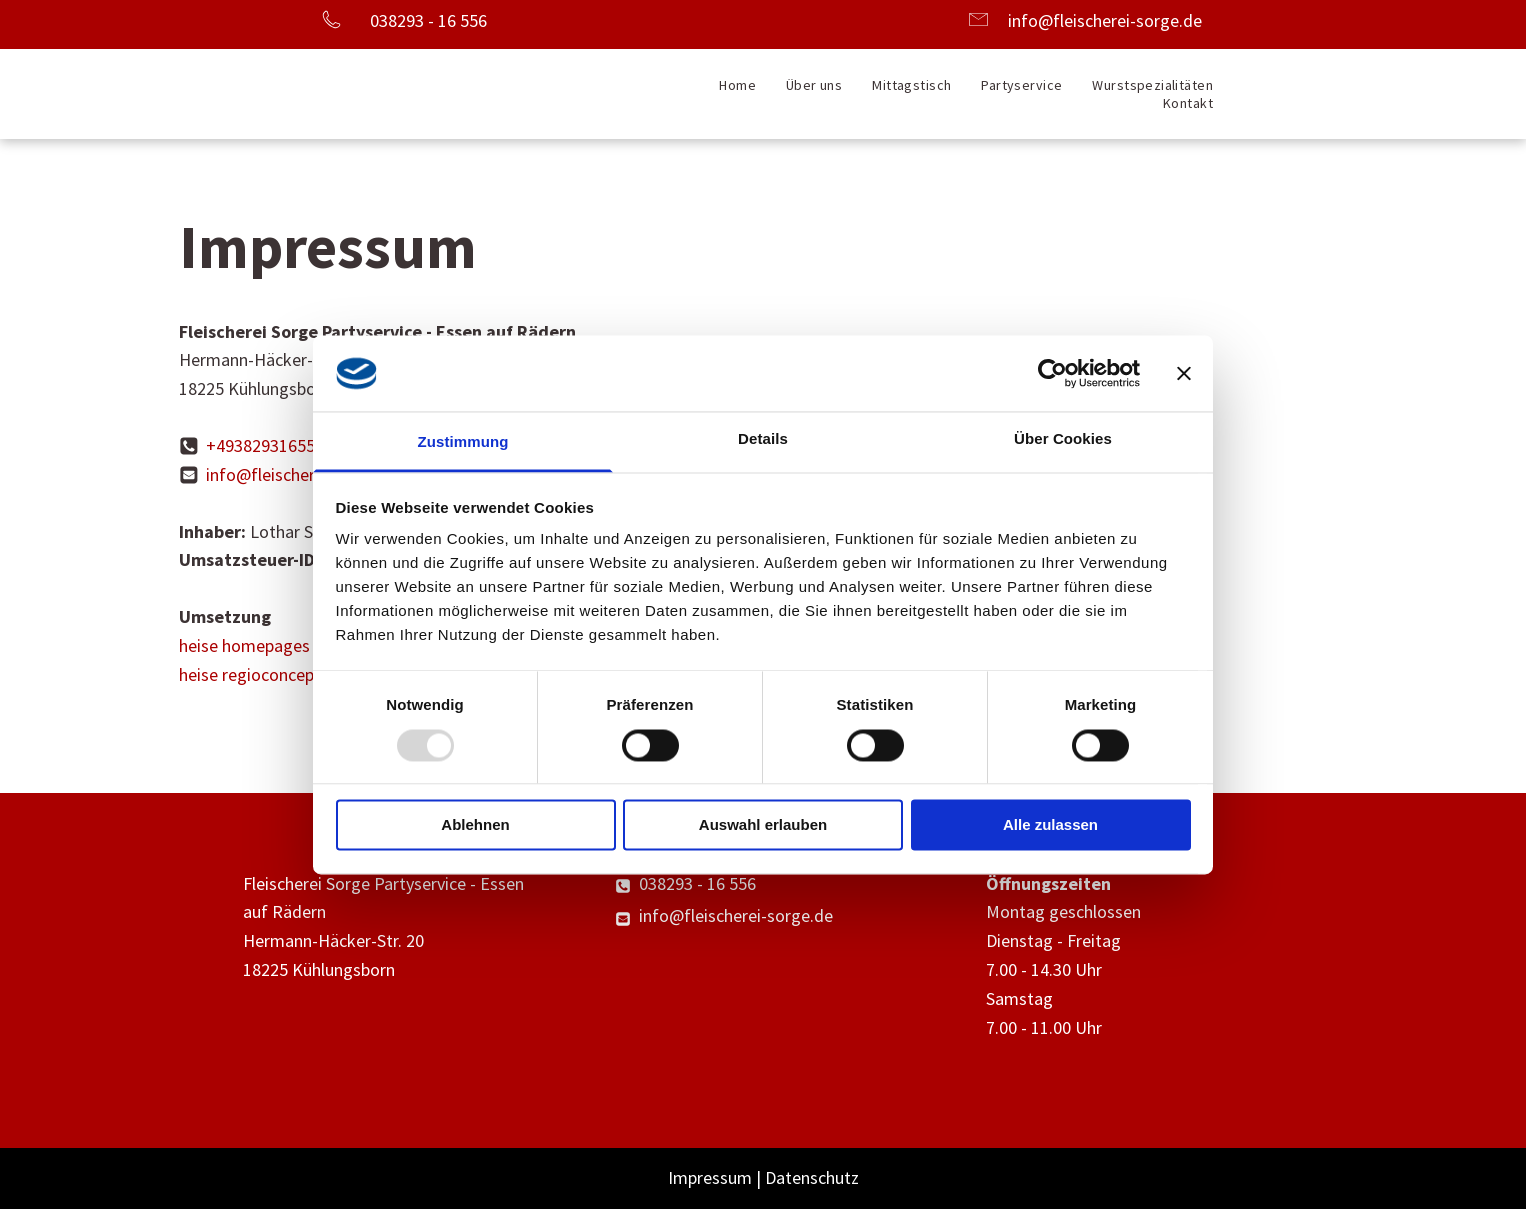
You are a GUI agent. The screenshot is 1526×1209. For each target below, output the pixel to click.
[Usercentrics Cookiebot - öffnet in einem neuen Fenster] (1052, 373)
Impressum (710, 1177)
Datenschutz (812, 1177)
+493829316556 (265, 445)
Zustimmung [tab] (463, 442)
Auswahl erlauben (763, 825)
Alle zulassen (1050, 825)
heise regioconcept (250, 674)
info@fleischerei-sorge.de (1105, 20)
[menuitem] (737, 85)
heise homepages (244, 645)
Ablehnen (475, 825)
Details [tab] (763, 439)
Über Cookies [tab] (1063, 439)
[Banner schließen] (1184, 373)
